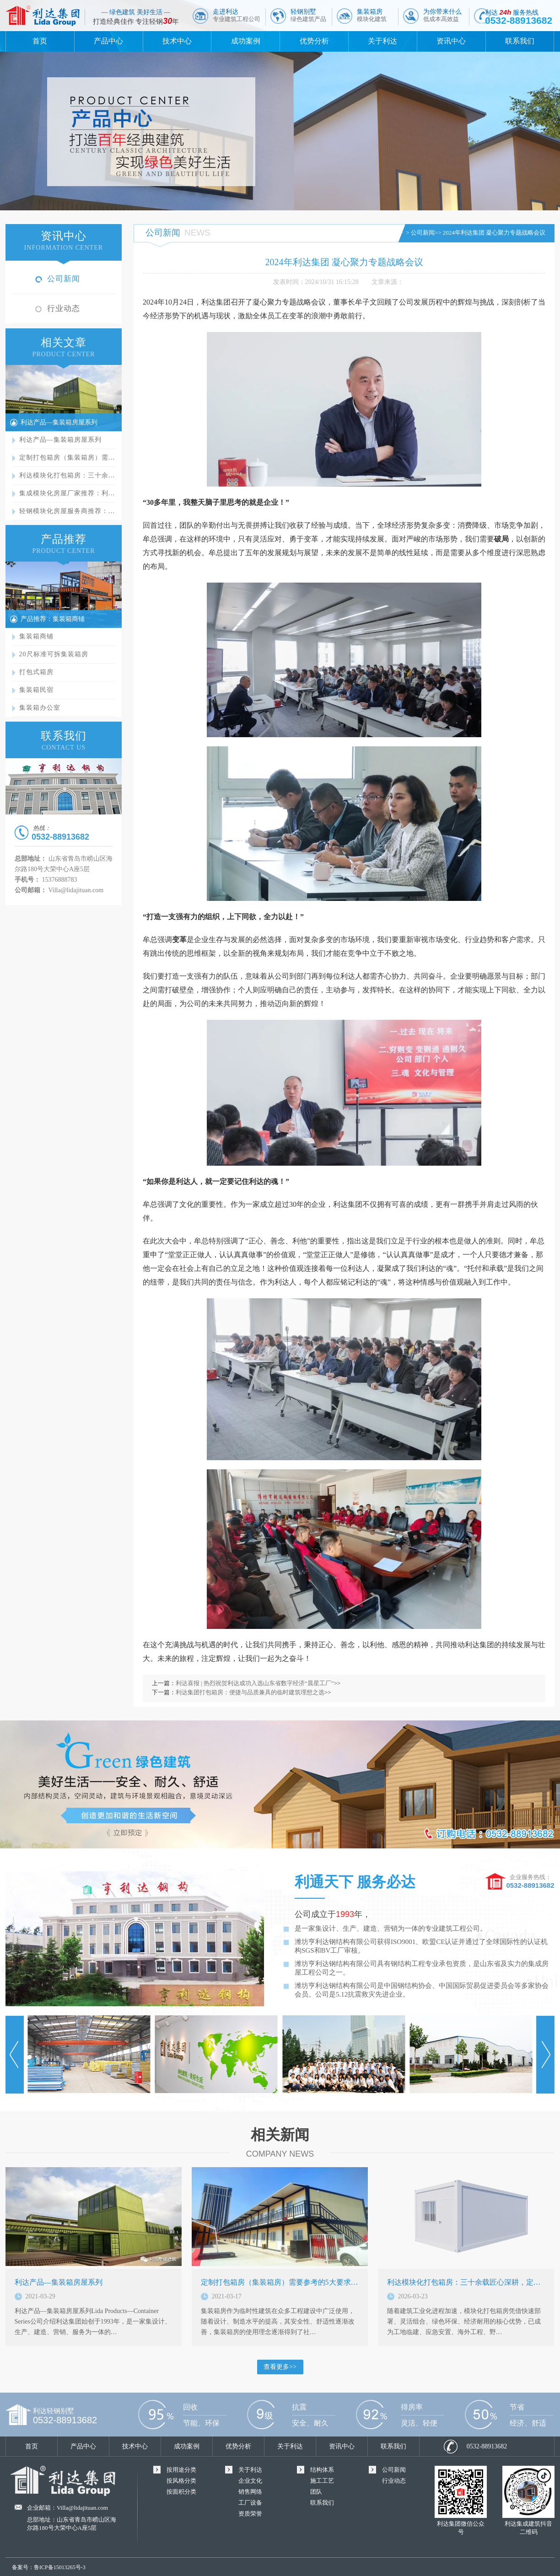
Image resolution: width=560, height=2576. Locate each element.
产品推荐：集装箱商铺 (53, 619)
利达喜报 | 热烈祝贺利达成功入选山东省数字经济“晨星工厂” (255, 1683)
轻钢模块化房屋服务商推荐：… (67, 511)
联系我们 (519, 41)
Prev (14, 2055)
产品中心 (108, 41)
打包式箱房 (36, 672)
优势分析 (314, 41)
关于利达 (382, 41)
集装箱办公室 (39, 707)
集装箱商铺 (36, 636)
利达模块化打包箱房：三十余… (67, 475)
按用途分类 (181, 2469)
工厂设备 (250, 2502)
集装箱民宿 (36, 689)
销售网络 (250, 2491)
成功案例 (245, 41)
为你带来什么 (442, 15)
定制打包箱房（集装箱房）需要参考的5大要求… (279, 2282)
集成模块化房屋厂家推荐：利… (67, 493)
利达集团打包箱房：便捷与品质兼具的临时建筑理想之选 (250, 1692)
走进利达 (236, 15)
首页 (39, 41)
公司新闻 (63, 278)
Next (545, 2055)
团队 (316, 2491)
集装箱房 (372, 15)
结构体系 (322, 2469)
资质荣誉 (250, 2513)
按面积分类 (181, 2491)
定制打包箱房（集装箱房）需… (67, 457)
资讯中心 (451, 41)
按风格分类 (181, 2480)
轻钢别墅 (308, 15)
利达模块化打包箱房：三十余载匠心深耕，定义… (467, 2282)
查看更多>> (280, 2366)
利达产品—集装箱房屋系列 (59, 422)
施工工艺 (322, 2480)
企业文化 (250, 2480)
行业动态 (63, 308)
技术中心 (177, 41)
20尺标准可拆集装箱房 (53, 654)
